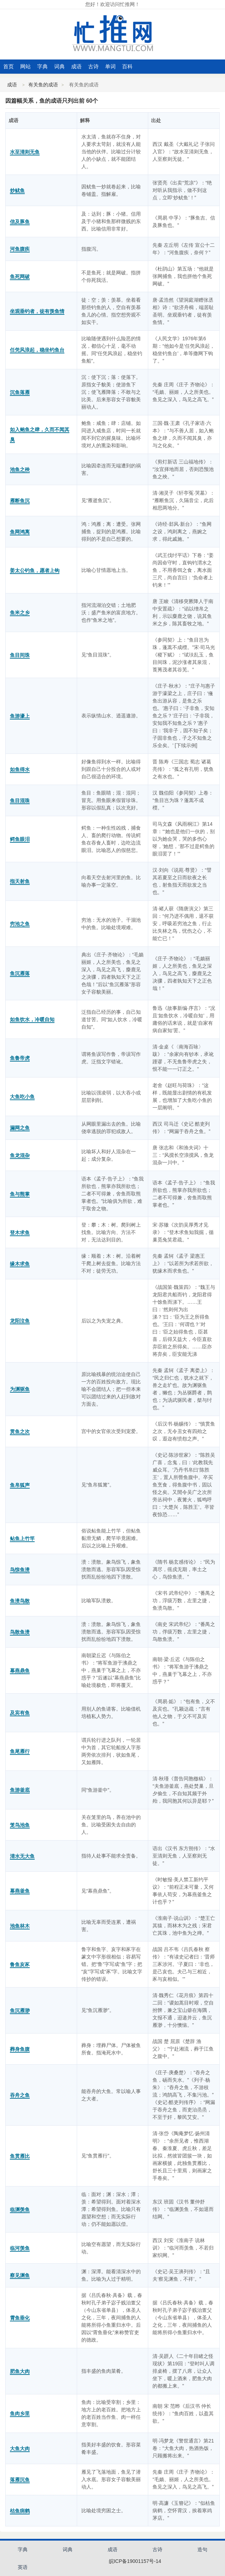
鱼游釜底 (20, 1790)
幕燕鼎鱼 (20, 1670)
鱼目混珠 (20, 800)
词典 (59, 66)
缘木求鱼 (20, 1264)
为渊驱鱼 (20, 1389)
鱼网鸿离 (20, 532)
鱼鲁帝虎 (20, 1058)
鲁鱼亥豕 (20, 1964)
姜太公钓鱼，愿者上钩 (34, 570)
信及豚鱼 (20, 221)
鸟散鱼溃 (20, 1632)
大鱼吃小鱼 (22, 1096)
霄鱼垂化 (20, 2318)
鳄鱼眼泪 (20, 839)
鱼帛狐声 (20, 1485)
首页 (8, 66)
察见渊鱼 (20, 2275)
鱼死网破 (20, 276)
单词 (110, 66)
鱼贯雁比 (20, 2156)
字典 (42, 66)
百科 (127, 66)
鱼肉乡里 (20, 2413)
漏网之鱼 (20, 1128)
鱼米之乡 (20, 612)
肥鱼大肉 (20, 2371)
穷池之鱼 (20, 924)
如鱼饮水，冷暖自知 (32, 1019)
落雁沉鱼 (20, 2480)
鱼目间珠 (20, 655)
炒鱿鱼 (17, 190)
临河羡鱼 (20, 2248)
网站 (25, 66)
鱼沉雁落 (20, 973)
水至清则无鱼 (25, 152)
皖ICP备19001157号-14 (135, 2561)
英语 (23, 2567)
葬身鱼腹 (20, 2049)
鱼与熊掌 (20, 1194)
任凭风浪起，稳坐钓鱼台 (37, 350)
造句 (202, 2549)
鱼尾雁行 (20, 1751)
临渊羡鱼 (20, 2209)
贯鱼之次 (20, 1431)
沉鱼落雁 (20, 392)
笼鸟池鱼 (20, 1825)
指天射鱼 (20, 881)
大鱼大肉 (20, 2448)
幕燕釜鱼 (20, 1891)
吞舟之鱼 (20, 2095)
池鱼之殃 (20, 469)
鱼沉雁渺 (20, 2010)
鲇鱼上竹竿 (22, 1538)
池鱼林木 (20, 1926)
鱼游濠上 (20, 716)
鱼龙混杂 (20, 1155)
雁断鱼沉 (20, 501)
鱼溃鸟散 (20, 1601)
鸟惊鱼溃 (20, 1570)
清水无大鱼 (22, 1856)
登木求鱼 (20, 1232)
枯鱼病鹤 (20, 2511)
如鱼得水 (20, 769)
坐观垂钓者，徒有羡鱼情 (37, 311)
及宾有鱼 (20, 1713)
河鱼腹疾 (20, 249)
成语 (76, 66)
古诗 (93, 66)
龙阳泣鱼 (20, 1321)
